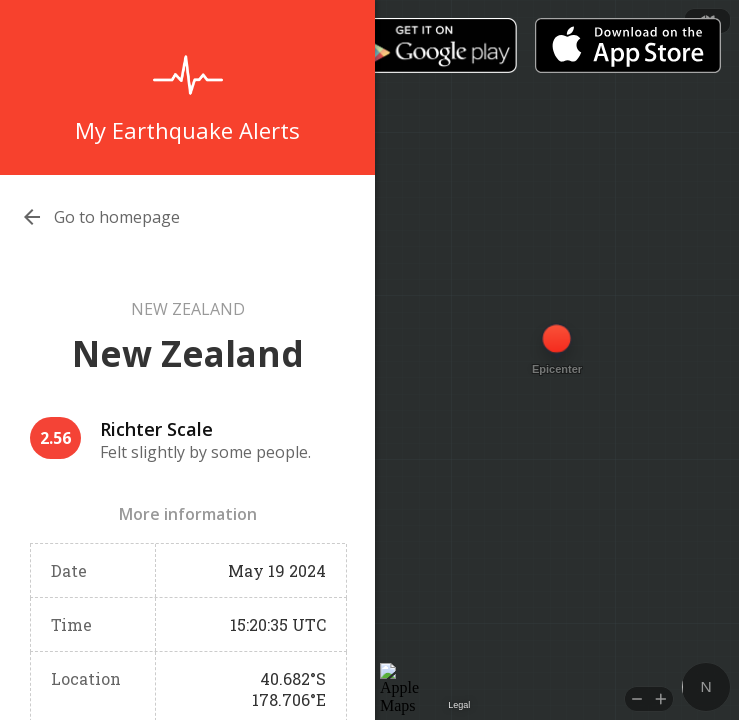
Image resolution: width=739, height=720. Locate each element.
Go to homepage (117, 217)
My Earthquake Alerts (187, 130)
